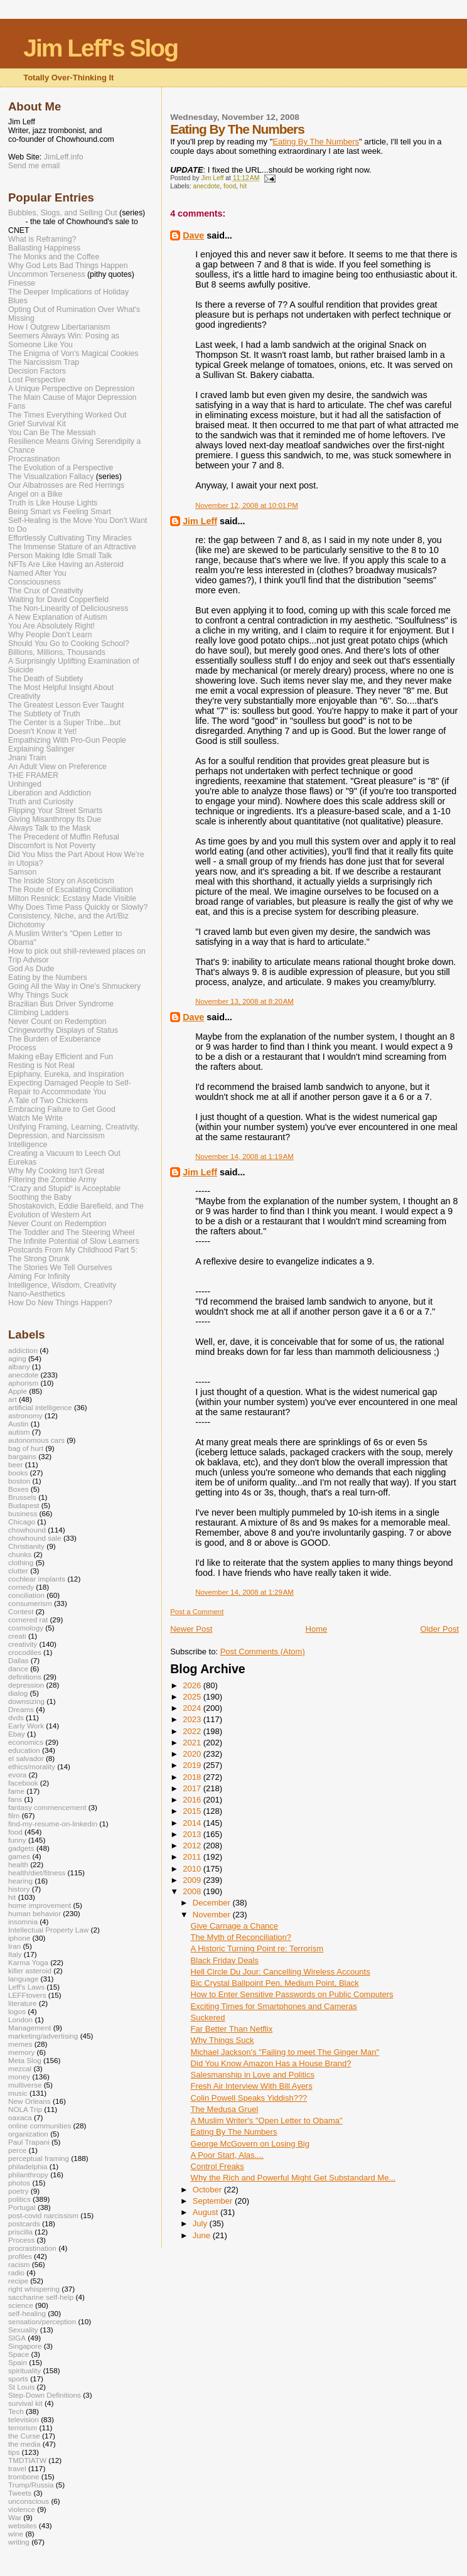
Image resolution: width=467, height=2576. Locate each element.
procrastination (32, 2248)
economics (25, 1742)
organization (28, 2134)
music (18, 2093)
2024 (193, 1708)
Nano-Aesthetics (36, 1294)
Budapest (24, 1505)
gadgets (21, 1848)
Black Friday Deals (225, 1960)
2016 (193, 1799)
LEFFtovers (27, 1995)
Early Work (26, 1726)
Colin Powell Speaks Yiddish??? (249, 2098)
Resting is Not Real (41, 1065)
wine (15, 2534)
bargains (22, 1456)
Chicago (21, 1521)
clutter (18, 1570)
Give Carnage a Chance (234, 1926)
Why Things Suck (222, 2040)
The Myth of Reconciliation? (241, 1937)
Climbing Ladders (38, 1012)
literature (22, 2003)
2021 (193, 1742)
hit (243, 186)
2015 (193, 1811)
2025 (193, 1696)
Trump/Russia (31, 2485)
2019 (193, 1765)
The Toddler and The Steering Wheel (71, 1232)
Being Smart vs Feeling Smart (59, 511)
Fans (16, 406)
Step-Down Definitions (44, 2395)
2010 (193, 1868)
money (19, 2076)
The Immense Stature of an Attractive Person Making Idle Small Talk (72, 551)
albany (19, 1366)
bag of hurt (25, 1448)
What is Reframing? (42, 239)
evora (17, 1774)
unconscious (28, 2501)
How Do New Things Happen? (60, 1302)
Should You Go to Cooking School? (68, 643)
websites (22, 2525)
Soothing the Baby (40, 1197)
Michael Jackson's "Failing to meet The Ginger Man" (285, 2052)
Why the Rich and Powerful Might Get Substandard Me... (293, 2177)
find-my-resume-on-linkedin (52, 1823)
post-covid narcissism (43, 2215)
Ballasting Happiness (44, 248)
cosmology (25, 1628)
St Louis (21, 2387)
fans (15, 1799)
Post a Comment (196, 1611)
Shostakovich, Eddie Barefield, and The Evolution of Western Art (76, 1210)
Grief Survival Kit (37, 423)
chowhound (27, 1530)
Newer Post (191, 1629)
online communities (39, 2125)
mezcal (19, 2068)
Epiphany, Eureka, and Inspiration (66, 1074)
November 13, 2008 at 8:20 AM (244, 1001)
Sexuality (23, 2329)
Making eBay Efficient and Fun (60, 1056)
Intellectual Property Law (48, 1930)
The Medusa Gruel (225, 2109)
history (19, 1889)
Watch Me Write (35, 1118)
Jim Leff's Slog (100, 48)
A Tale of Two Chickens (48, 1100)
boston (19, 1481)
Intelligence (27, 1144)
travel (17, 2468)
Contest (20, 1611)
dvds (16, 1717)
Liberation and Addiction (49, 793)
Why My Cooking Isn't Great (56, 1171)
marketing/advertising (43, 2036)
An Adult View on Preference (57, 766)
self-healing (27, 2313)
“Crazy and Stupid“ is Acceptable (64, 1188)
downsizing (26, 1701)
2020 (193, 1754)
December (213, 1902)
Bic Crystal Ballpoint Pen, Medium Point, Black (275, 1983)
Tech (16, 2411)
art (12, 1399)
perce (17, 2150)
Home (317, 1629)
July (201, 2223)
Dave (193, 235)
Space (18, 2354)
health (18, 1864)
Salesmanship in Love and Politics (252, 2074)
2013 (193, 1834)
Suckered (208, 2017)
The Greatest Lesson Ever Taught (66, 705)
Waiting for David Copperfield (58, 599)
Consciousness (34, 582)
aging (17, 1358)
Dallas (18, 1660)
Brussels (22, 1497)
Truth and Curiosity (40, 801)
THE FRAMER (33, 775)
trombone (24, 2476)
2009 (193, 1880)
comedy (21, 1587)
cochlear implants (36, 1579)
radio (16, 2272)
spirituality (24, 2370)
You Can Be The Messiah (51, 432)
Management (29, 2028)
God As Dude (31, 968)
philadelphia (28, 2166)
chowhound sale (35, 1538)
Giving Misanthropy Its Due (54, 819)
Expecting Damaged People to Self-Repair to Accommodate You (69, 1087)
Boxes (18, 1489)
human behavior (34, 1913)
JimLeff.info (63, 157)
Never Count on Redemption (57, 1021)
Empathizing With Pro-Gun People (67, 740)
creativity (22, 1644)
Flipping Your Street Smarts (55, 810)
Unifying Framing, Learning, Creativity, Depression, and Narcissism (73, 1131)
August (206, 2212)
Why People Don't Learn (50, 634)
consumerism (30, 1603)
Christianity (26, 1546)
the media (24, 2444)
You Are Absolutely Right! (51, 626)
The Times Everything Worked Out (67, 415)
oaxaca (20, 2117)
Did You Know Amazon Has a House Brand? (271, 2063)
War (14, 2517)
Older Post (440, 1629)
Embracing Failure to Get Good (61, 1109)
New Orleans (29, 2101)
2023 (193, 1719)
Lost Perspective (36, 379)
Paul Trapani (29, 2142)
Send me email (34, 165)
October (208, 2189)
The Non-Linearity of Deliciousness (68, 608)
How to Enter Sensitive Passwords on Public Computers (292, 1994)
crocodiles (24, 1652)
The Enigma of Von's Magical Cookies (73, 353)
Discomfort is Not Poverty (51, 845)
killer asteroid (29, 1970)
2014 (193, 1823)
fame (16, 1791)
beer (15, 1464)
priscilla (20, 2232)
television (23, 2419)
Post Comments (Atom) (262, 1651)
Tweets (19, 2493)
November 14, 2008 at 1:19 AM (244, 1156)
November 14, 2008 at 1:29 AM (244, 1592)
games (19, 1856)
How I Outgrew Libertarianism (59, 327)
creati (17, 1636)
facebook (23, 1783)
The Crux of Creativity (45, 590)
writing (19, 2542)
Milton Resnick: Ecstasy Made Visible (72, 898)
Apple (17, 1391)
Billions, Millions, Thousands (56, 652)
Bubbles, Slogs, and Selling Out (62, 212)
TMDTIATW (27, 2460)
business (22, 1513)
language (23, 1979)
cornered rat (28, 1619)
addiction (23, 1350)
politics (19, 2199)
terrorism (22, 2427)
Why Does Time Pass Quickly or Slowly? (78, 907)
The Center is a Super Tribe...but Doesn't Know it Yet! (64, 727)
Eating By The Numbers (234, 2132)
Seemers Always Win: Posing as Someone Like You (63, 340)
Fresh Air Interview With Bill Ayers (252, 2086)
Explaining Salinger (41, 749)
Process (22, 1047)
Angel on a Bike (35, 494)
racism (19, 2264)
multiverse (24, 2085)
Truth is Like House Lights (52, 502)
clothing (20, 1562)
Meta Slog (24, 2060)
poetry (18, 2191)
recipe (18, 2281)
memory (21, 2052)
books (18, 1473)
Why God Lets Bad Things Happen (68, 265)
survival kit (25, 2403)
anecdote (206, 186)
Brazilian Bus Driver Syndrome (61, 1004)
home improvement (39, 1905)
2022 (193, 1731)
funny (17, 1840)
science (20, 2305)
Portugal (22, 2207)
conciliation (26, 1595)
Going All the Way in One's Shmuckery (74, 986)
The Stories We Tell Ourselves (60, 1267)
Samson (22, 872)
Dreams (21, 1709)
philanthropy (28, 2174)
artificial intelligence (40, 1407)
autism (19, 1432)
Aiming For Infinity (39, 1276)
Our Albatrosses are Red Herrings (66, 485)
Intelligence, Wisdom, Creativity (62, 1285)
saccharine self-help (40, 2297)
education (24, 1750)
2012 (193, 1845)
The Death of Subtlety (45, 678)
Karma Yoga (28, 1962)
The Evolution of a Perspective (60, 467)
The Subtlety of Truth (44, 713)
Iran (14, 1946)
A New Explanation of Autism (57, 617)
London (20, 2019)
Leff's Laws (26, 1987)
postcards (24, 2223)
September (214, 2201)
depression (26, 1685)
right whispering (34, 2289)
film (13, 1815)
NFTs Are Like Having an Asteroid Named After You (66, 569)
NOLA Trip (25, 2109)
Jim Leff (200, 521)
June (203, 2235)
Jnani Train (27, 757)
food (229, 186)
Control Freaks (217, 2166)
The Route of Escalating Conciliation (70, 889)
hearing (20, 1881)
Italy (15, 1954)
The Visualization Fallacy (51, 476)
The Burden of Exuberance (54, 1039)
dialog (18, 1693)
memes (20, 2044)
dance (18, 1668)
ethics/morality (31, 1766)
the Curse (24, 2436)
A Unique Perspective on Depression (71, 388)
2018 (193, 1777)
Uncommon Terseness (46, 274)
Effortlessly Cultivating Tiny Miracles (70, 538)
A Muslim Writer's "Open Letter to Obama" (267, 2120)
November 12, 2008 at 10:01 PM (246, 505)
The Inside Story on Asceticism (61, 880)
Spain (17, 2362)
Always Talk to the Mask (49, 828)
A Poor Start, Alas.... (227, 2155)
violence (21, 2509)
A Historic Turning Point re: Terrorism (257, 1948)
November (213, 1914)
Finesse (21, 283)
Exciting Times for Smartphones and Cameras (274, 2006)
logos (17, 2011)
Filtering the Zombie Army (52, 1179)
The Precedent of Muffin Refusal (63, 837)
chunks (19, 1554)
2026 (193, 1685)
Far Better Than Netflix (232, 2029)
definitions (24, 1677)
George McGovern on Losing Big (250, 2143)
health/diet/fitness (36, 1872)
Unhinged (24, 784)
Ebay (16, 1734)
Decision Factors (37, 371)
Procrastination (34, 459)
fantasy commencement (47, 1807)
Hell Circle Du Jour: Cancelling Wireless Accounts (280, 1971)
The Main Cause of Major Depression (72, 397)
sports (18, 2378)
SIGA (17, 2338)
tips (13, 2452)
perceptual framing (38, 2158)
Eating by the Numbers (47, 977)
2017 (193, 1788)
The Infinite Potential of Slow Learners (73, 1241)
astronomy (25, 1415)
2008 (193, 1891)
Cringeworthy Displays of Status (63, 1030)
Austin (18, 1424)
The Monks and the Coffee (53, 256)
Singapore (24, 2346)
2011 (193, 1857)
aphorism (23, 1383)
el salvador (26, 1758)
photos (19, 2183)
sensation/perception (42, 2321)
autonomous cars (36, 1440)
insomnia (23, 1921)
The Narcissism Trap (43, 362)
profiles (20, 2256)
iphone (19, 1938)
